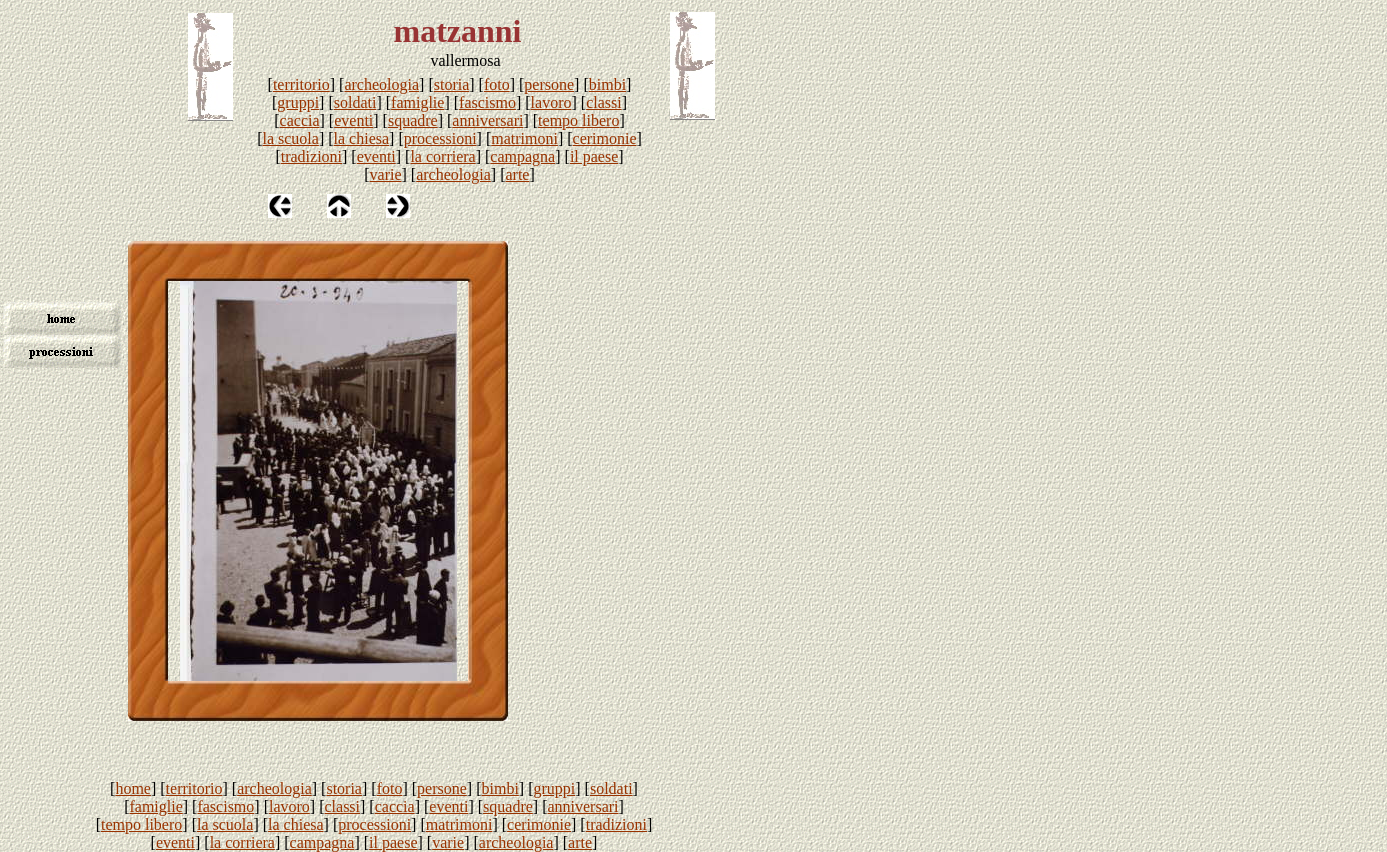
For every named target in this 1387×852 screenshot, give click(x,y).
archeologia (381, 84)
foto (497, 84)
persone (549, 84)
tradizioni (311, 156)
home (133, 788)
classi (604, 102)
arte (517, 174)
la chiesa (362, 138)
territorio (301, 84)
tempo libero (578, 120)
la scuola (290, 138)
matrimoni (524, 138)
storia (452, 84)
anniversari (487, 120)
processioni (440, 138)
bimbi (607, 84)
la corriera (442, 156)
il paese (594, 156)
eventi (353, 120)
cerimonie (605, 138)
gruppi (298, 102)
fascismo (487, 102)
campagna (522, 156)
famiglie (417, 102)
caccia (300, 120)
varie (386, 174)
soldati (355, 102)
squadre (413, 120)
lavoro (551, 102)
